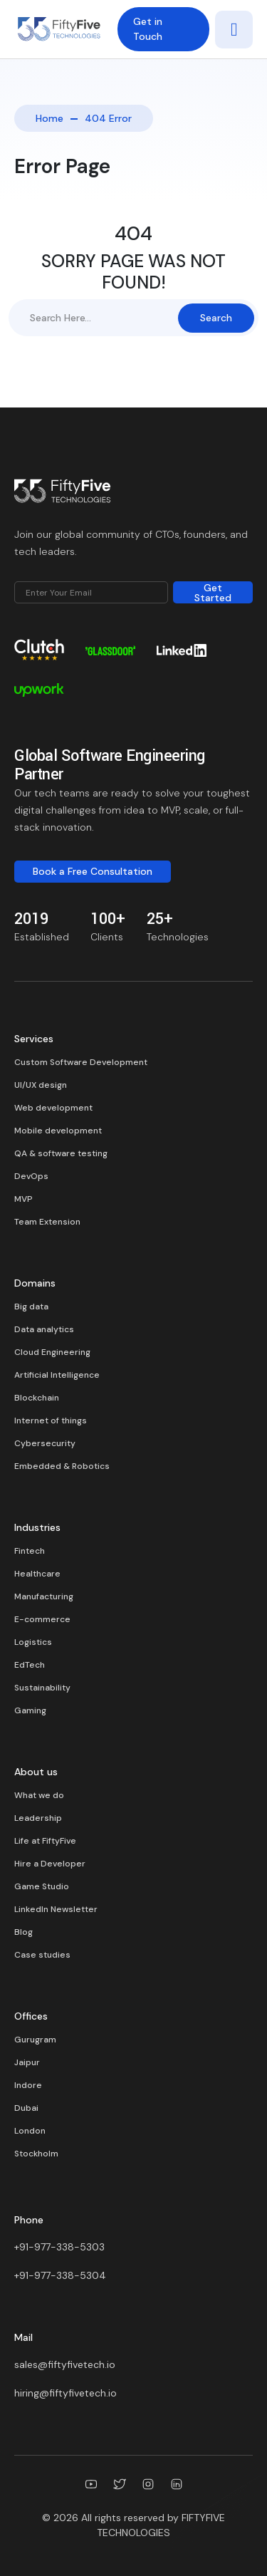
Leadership (38, 1818)
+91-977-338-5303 (59, 2246)
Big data (31, 1306)
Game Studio (41, 1886)
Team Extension (47, 1221)
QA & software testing (61, 1153)
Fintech (29, 1551)
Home (49, 118)
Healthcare (37, 1573)
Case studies (42, 1955)
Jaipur (27, 2062)
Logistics (33, 1642)
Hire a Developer (49, 1863)
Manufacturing (43, 1596)
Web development (53, 1107)
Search (216, 317)
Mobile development (58, 1130)
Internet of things (50, 1420)
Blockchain (36, 1397)
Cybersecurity (44, 1443)
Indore (28, 2085)
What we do (39, 1795)
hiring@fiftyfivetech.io (65, 2393)
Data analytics (44, 1329)
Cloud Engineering (52, 1352)
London (30, 2130)
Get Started (212, 592)
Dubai (26, 2108)
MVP (23, 1199)
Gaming (30, 1710)
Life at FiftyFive (45, 1841)
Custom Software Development (80, 1062)
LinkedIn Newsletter (56, 1909)
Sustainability (42, 1687)
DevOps (31, 1176)
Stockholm (36, 2153)
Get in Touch (147, 29)
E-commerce (42, 1619)
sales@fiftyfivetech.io (64, 2364)
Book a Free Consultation (92, 871)
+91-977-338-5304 (60, 2275)
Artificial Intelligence (57, 1375)
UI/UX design (40, 1085)
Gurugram (35, 2039)
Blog (23, 1932)
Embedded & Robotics (62, 1466)
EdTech (29, 1665)
